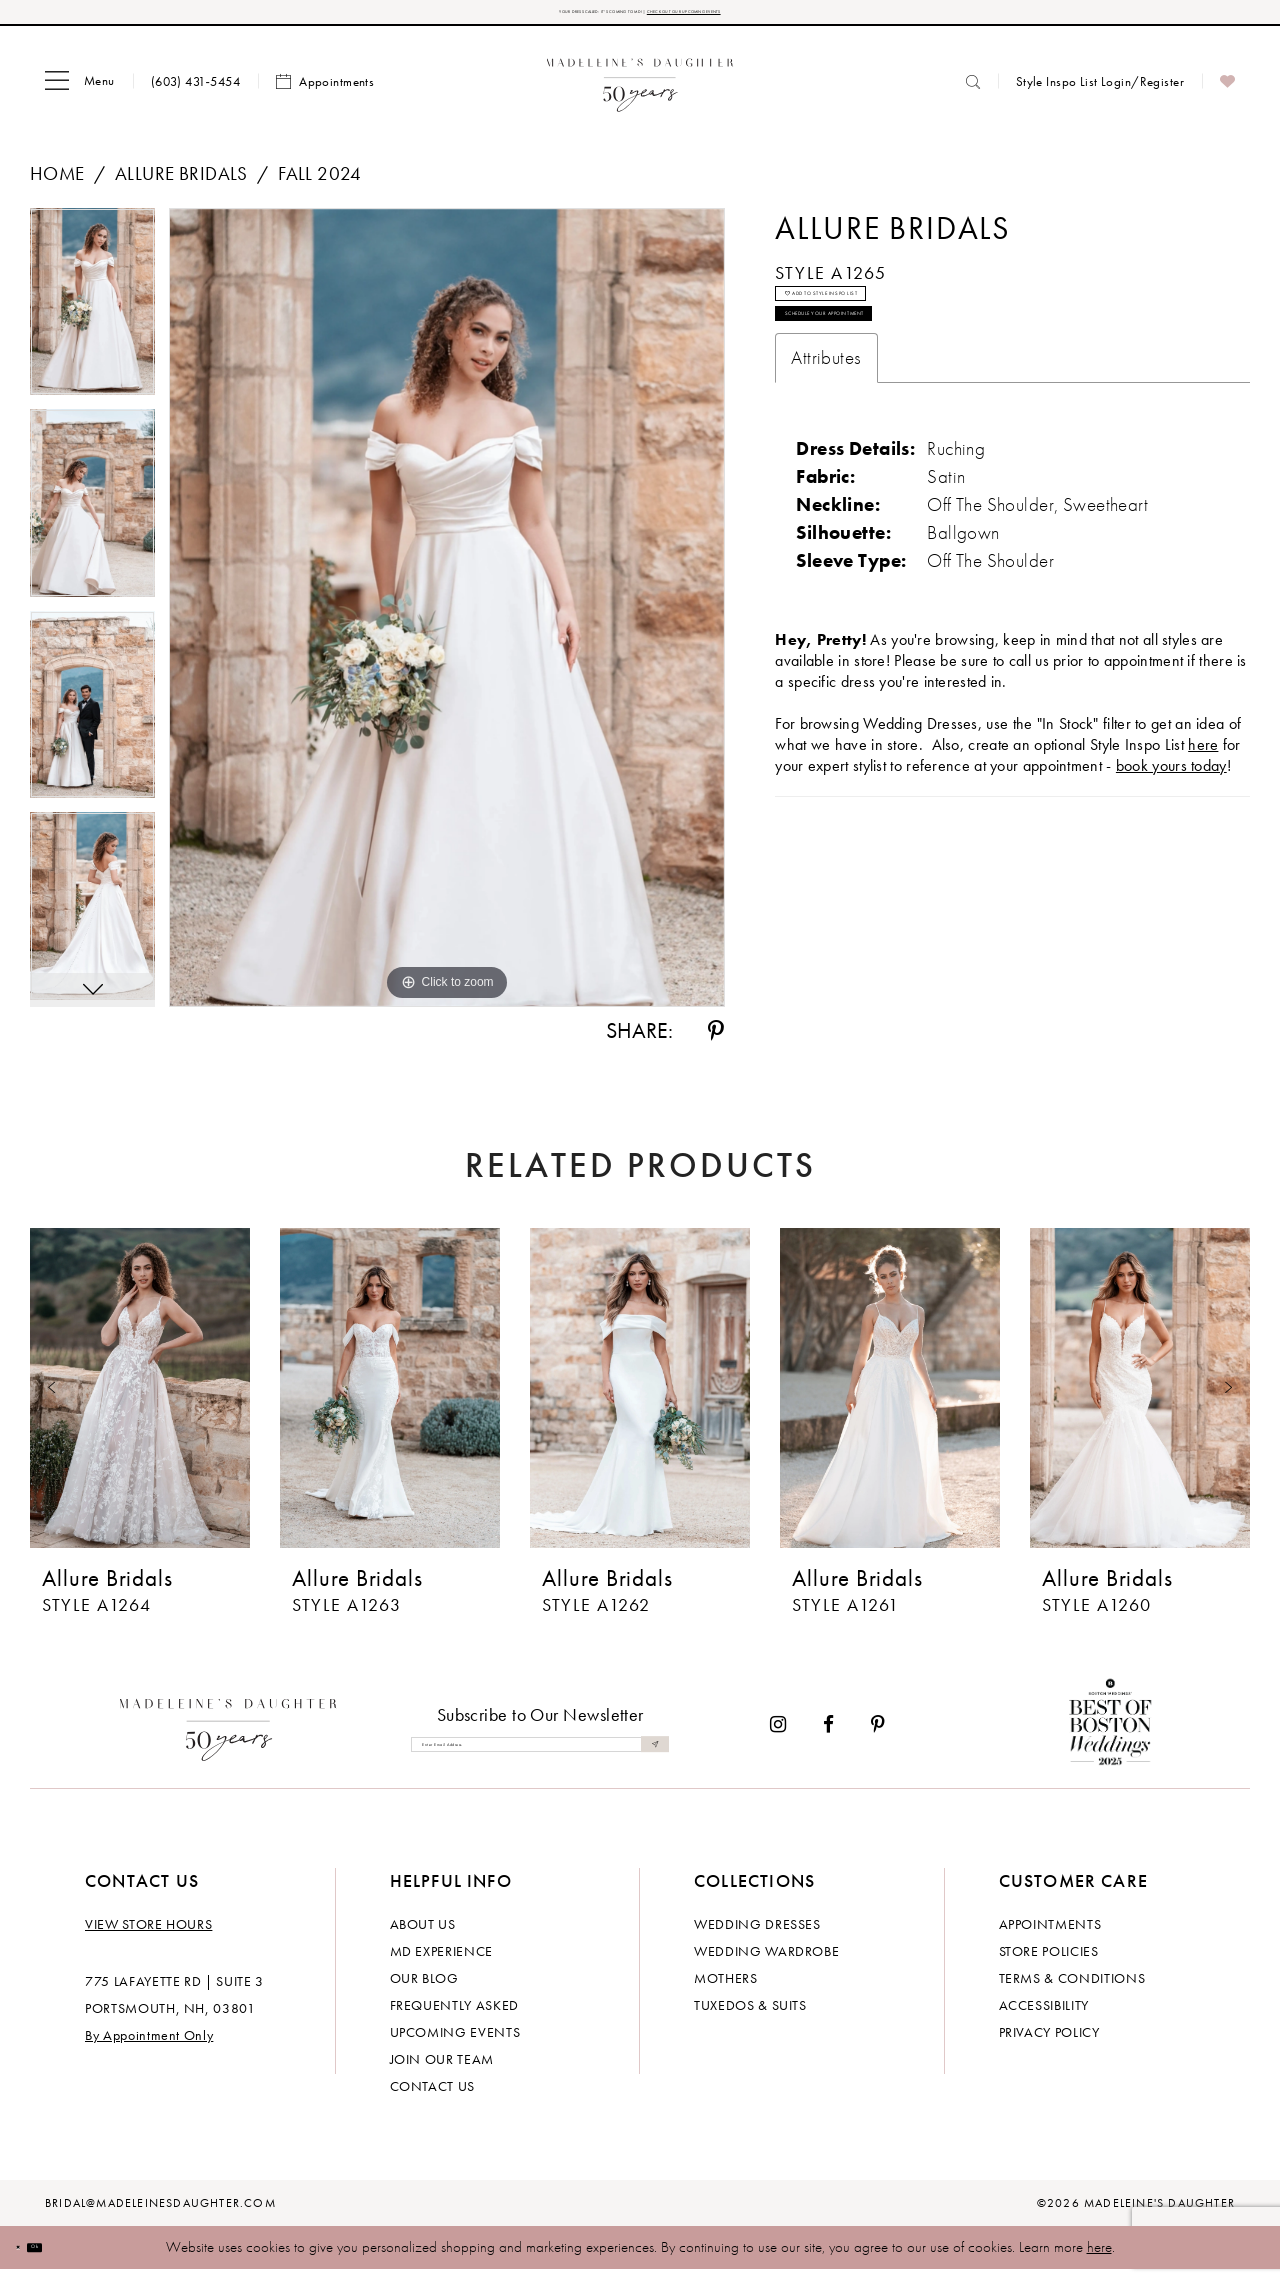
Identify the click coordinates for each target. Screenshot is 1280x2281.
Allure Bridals (181, 184)
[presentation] (140, 1400)
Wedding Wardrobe (766, 1963)
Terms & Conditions (1072, 1990)
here (1099, 2259)
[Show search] (973, 92)
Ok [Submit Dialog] (74, 2258)
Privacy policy (1049, 2044)
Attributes (826, 438)
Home (57, 184)
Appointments (1050, 1936)
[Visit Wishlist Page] (1227, 93)
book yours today (1171, 846)
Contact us (433, 2098)
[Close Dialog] (30, 2258)
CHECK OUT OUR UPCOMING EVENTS (778, 17)
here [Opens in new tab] (1203, 825)
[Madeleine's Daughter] (228, 1736)
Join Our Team (442, 2071)
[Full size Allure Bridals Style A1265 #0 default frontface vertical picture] (447, 619)
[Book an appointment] (325, 93)
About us (423, 1936)
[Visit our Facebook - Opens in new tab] (828, 1736)
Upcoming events (455, 2044)
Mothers (726, 1990)
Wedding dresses (757, 1936)
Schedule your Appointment (915, 382)
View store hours (148, 1936)
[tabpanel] (92, 320)
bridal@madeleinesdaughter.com (160, 2215)
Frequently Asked (454, 2017)
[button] (80, 93)
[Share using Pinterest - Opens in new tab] (716, 1043)
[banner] (640, 92)
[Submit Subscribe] (648, 1755)
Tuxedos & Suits (750, 2017)
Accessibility (1044, 2017)
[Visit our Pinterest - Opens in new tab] (878, 1736)
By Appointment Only (149, 2047)
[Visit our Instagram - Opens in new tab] (778, 1736)
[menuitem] (80, 93)
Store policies (1049, 1963)
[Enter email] (540, 1755)
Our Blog (424, 1990)
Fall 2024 (320, 184)
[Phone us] (195, 92)
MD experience (441, 1963)
